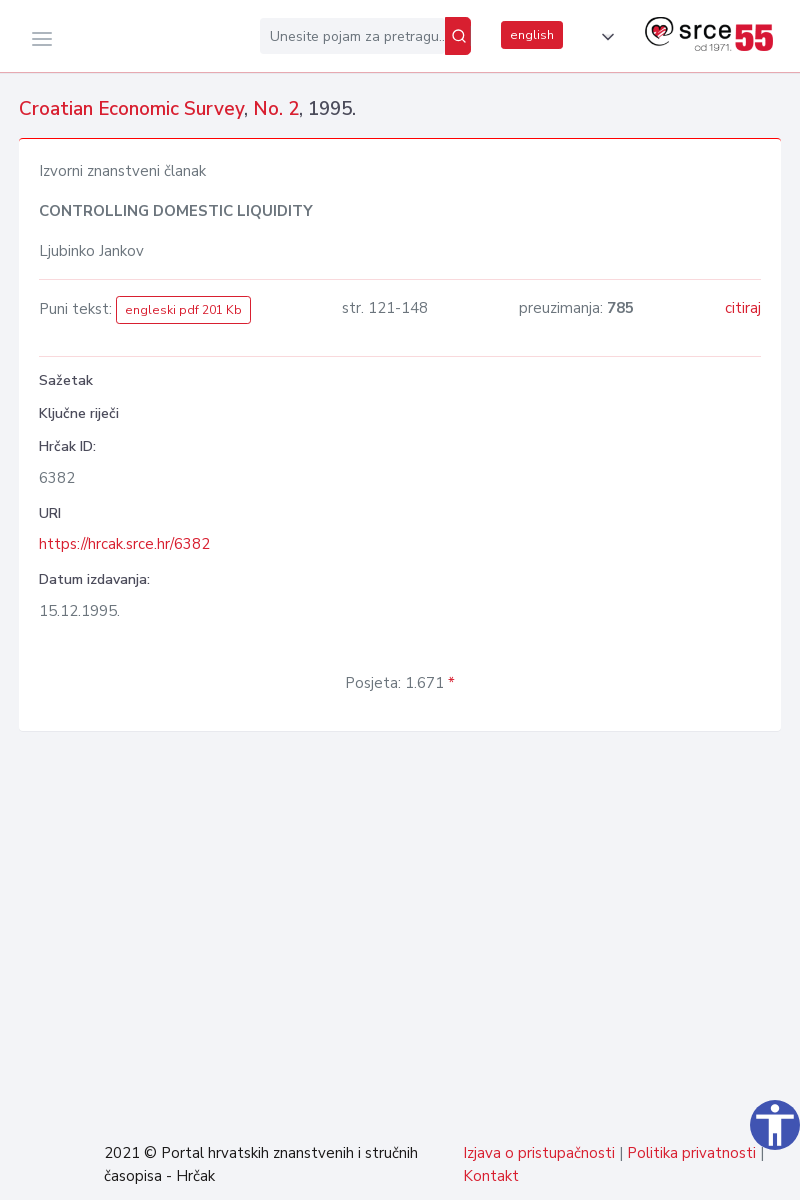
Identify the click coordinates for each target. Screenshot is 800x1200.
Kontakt (491, 1176)
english (532, 35)
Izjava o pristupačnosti (539, 1153)
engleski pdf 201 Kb (183, 310)
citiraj (743, 308)
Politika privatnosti (691, 1153)
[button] (604, 37)
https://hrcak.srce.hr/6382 (124, 544)
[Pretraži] (458, 36)
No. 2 (276, 109)
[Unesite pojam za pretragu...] (352, 36)
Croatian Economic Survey (131, 109)
